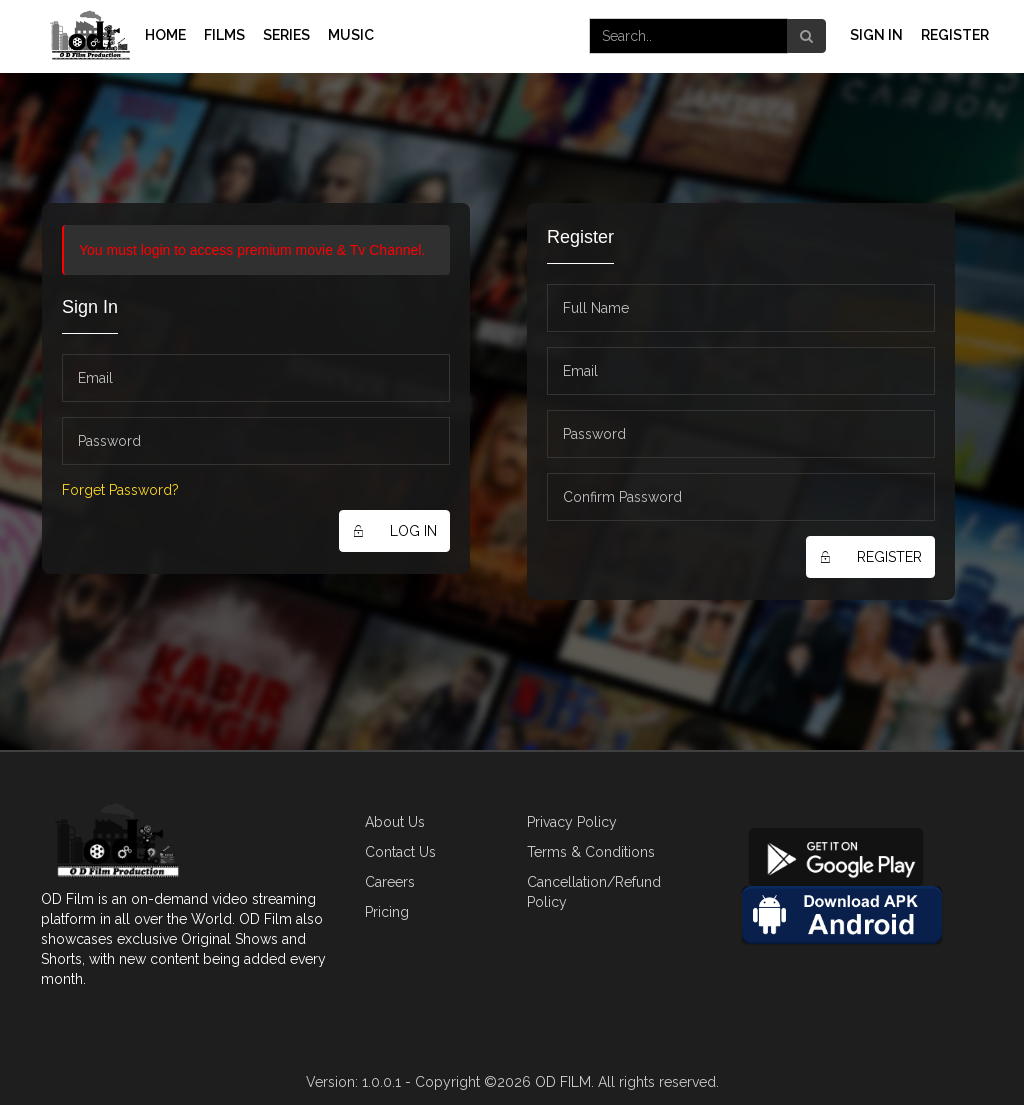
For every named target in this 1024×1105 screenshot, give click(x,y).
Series (286, 35)
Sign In (876, 35)
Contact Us (400, 852)
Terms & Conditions (591, 852)
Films (224, 35)
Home (165, 35)
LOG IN (388, 531)
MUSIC (351, 35)
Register (955, 35)
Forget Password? (120, 490)
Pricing (387, 912)
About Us (395, 822)
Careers (390, 882)
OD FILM (563, 1082)
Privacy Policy (572, 822)
